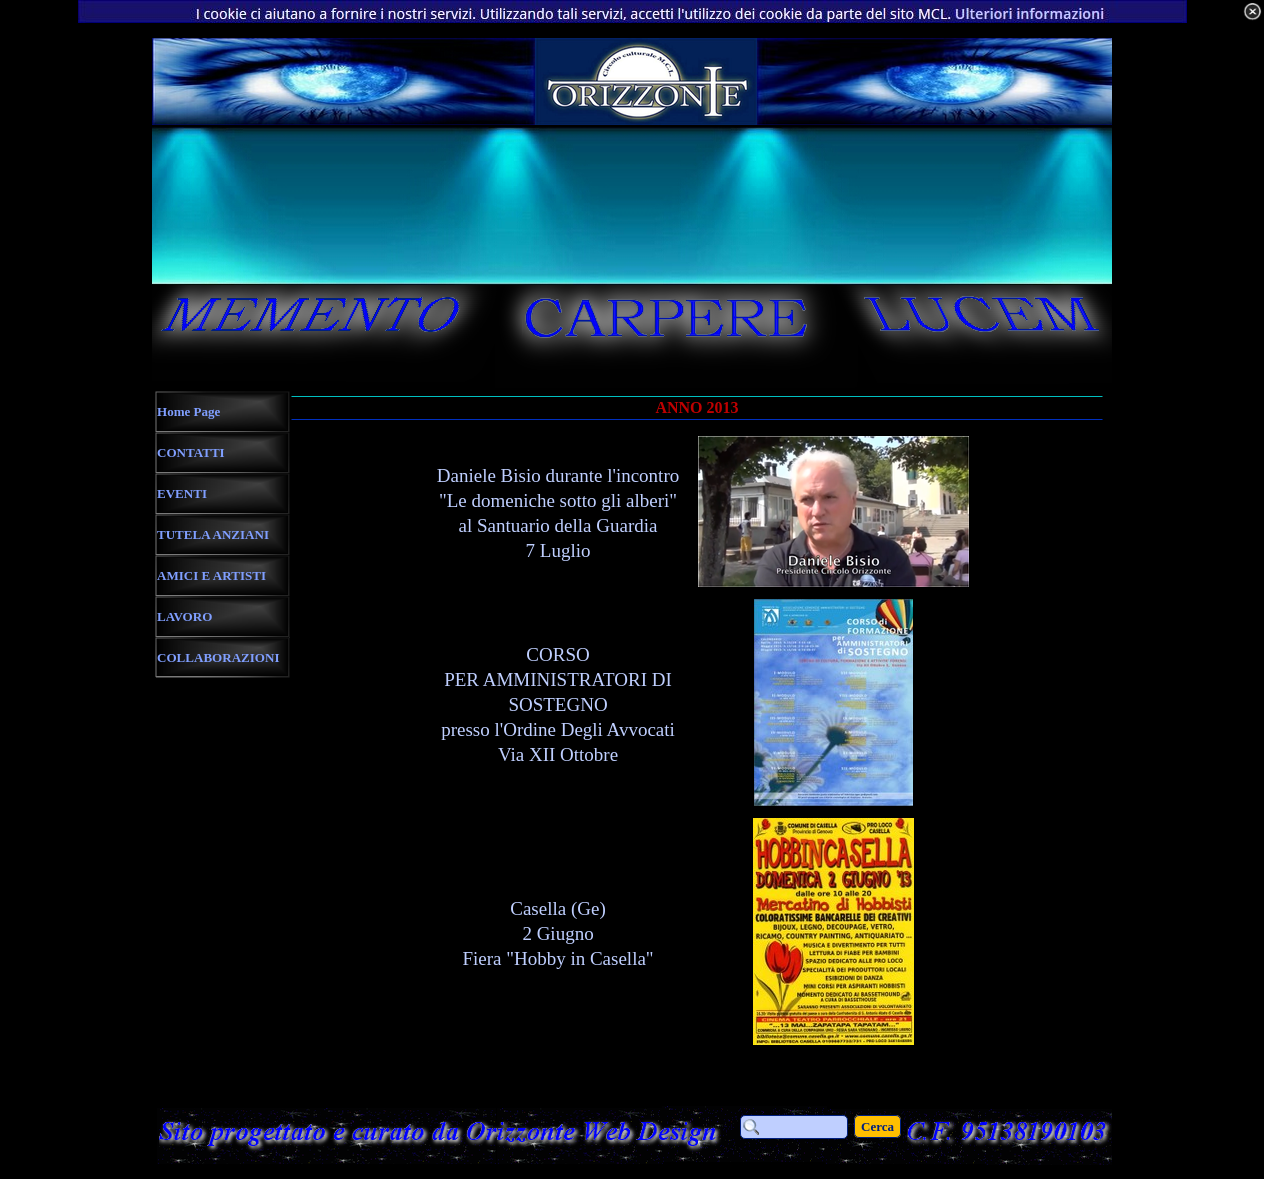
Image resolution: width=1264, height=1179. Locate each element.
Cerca (877, 1126)
